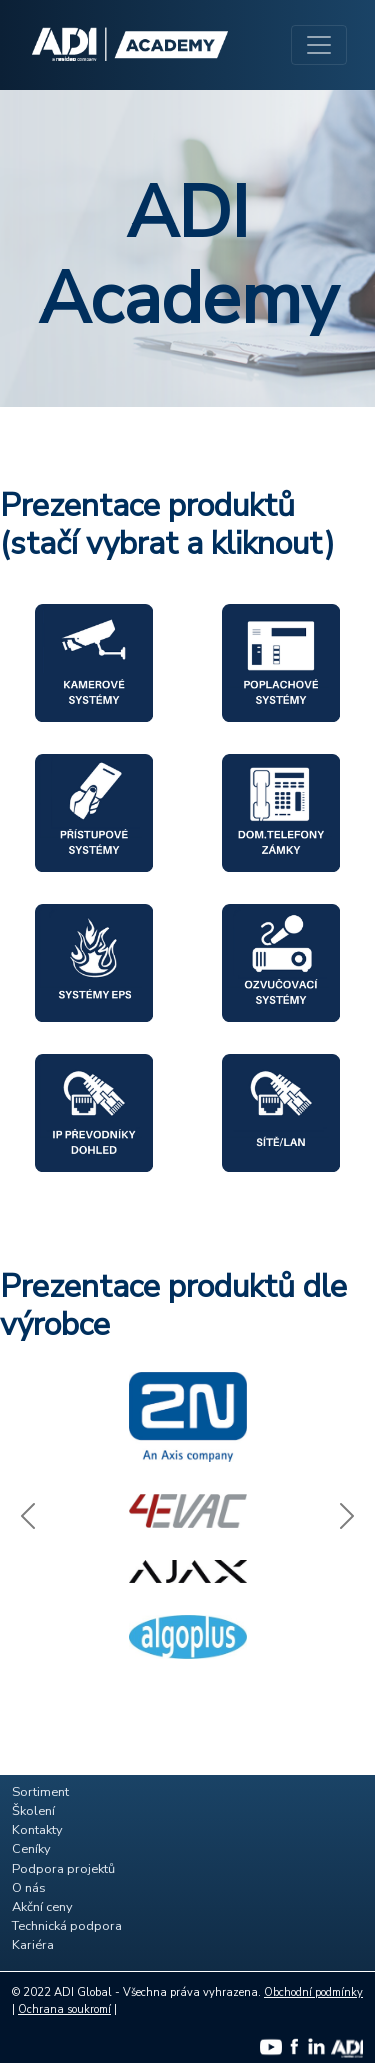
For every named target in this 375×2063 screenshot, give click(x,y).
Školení (33, 1811)
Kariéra (33, 1945)
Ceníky (31, 1849)
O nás (29, 1888)
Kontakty (37, 1830)
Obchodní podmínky (313, 1992)
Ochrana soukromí (64, 2009)
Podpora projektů (63, 1869)
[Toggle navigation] (319, 45)
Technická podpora (67, 1926)
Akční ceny (42, 1907)
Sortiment (40, 1792)
